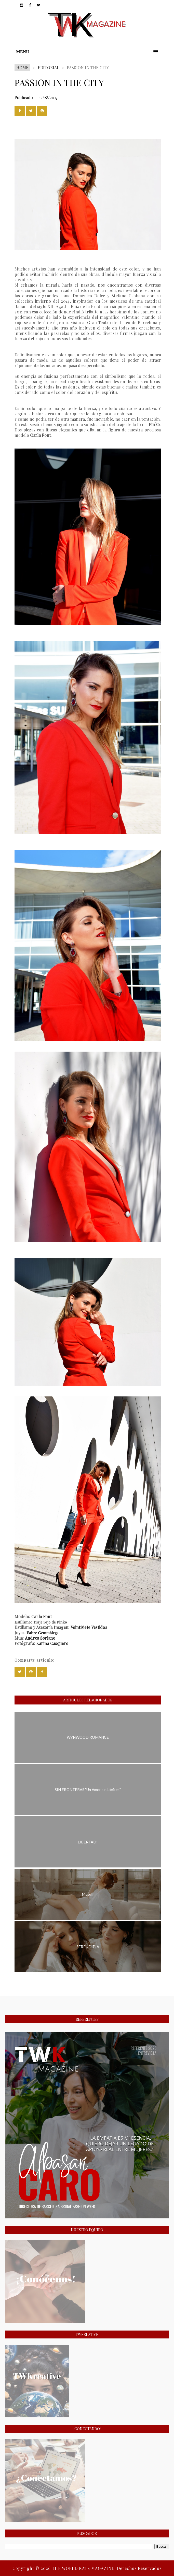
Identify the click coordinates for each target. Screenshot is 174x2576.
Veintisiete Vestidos (89, 1627)
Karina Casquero (51, 1643)
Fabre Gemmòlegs (42, 1633)
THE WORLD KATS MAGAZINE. (84, 2568)
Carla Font (41, 1616)
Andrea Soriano (40, 1638)
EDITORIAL (48, 67)
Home (22, 67)
